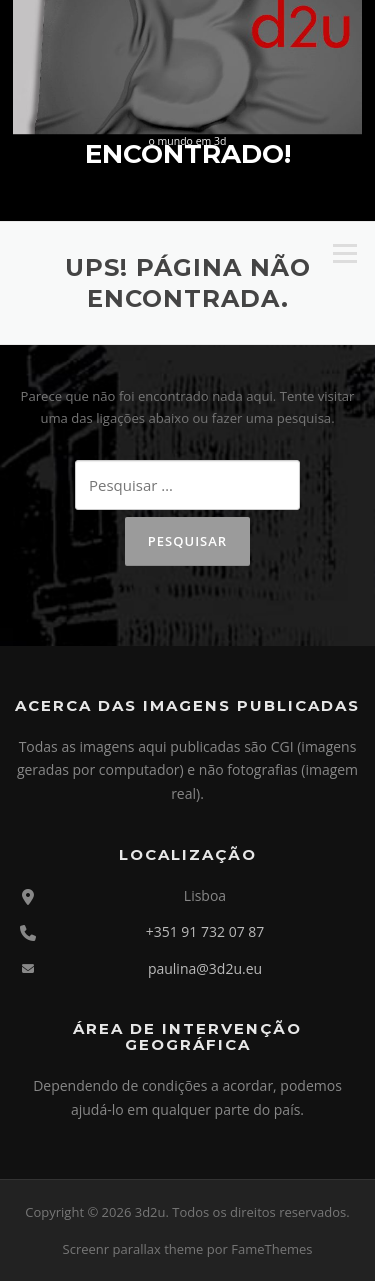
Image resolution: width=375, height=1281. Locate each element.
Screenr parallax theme (133, 1249)
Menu (344, 254)
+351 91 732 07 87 (205, 931)
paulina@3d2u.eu (205, 968)
